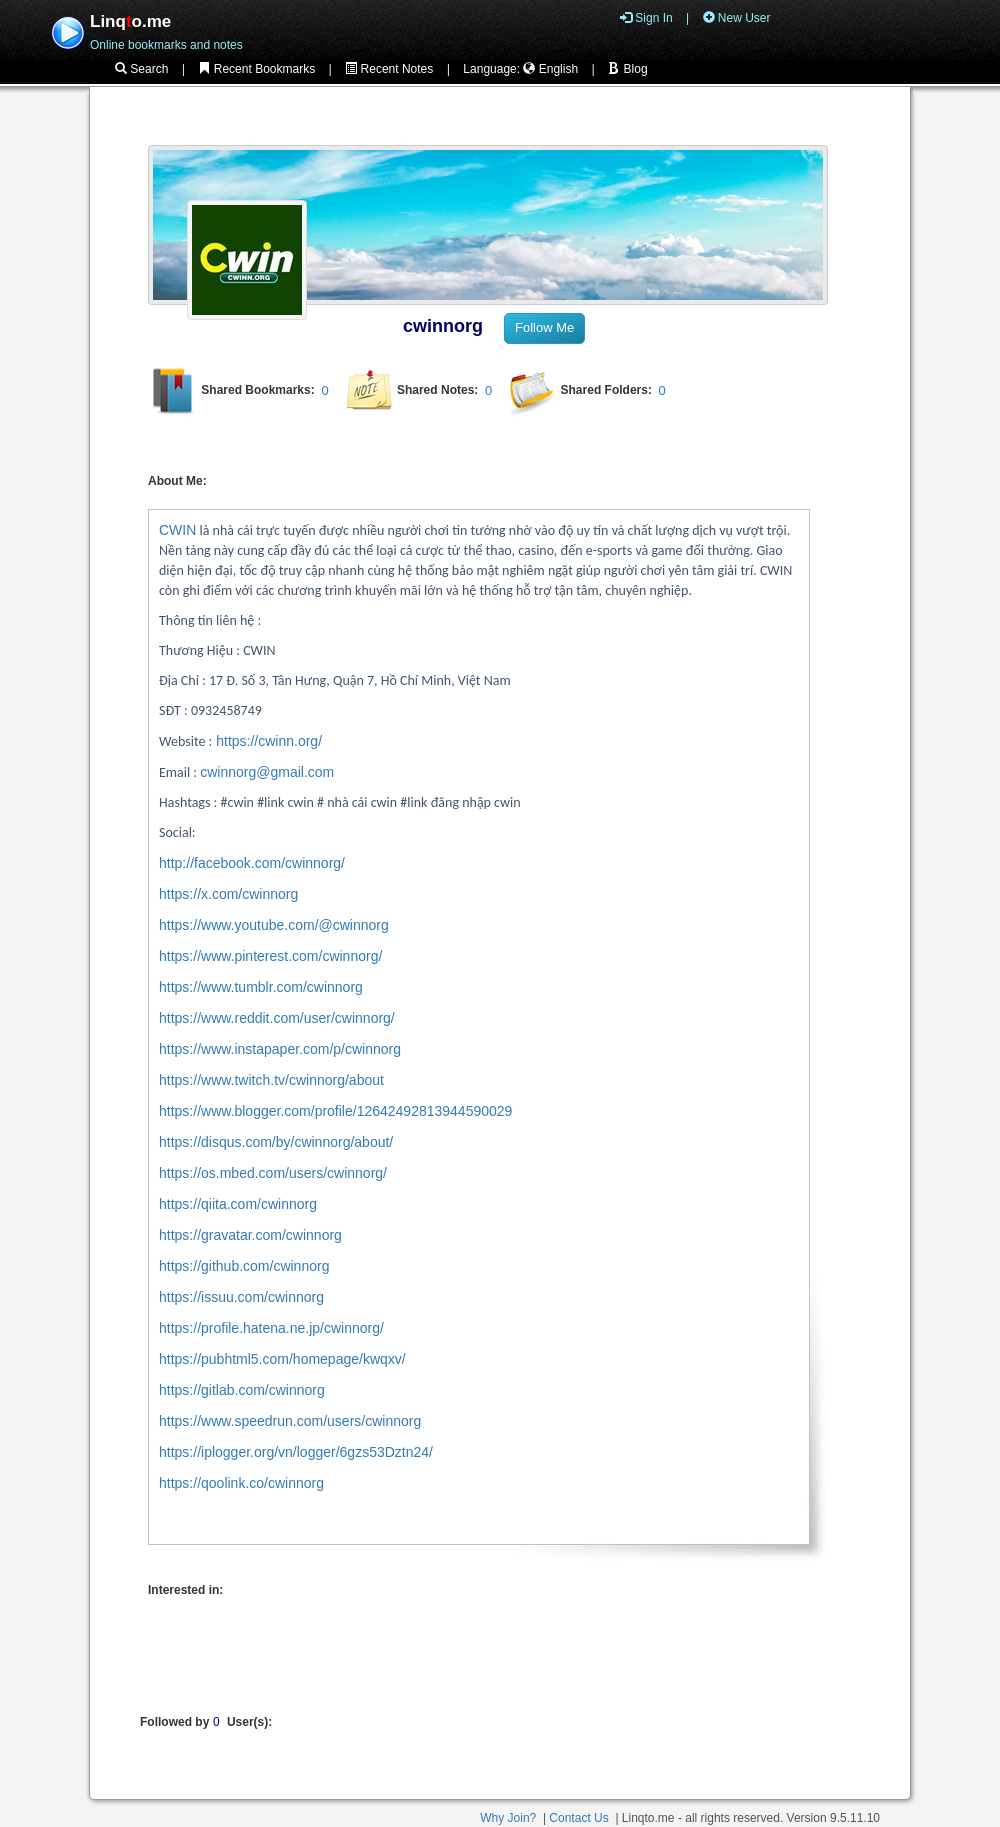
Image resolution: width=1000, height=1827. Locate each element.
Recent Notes (389, 69)
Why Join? (508, 1818)
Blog (627, 69)
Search (141, 69)
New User (737, 18)
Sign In (646, 18)
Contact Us (578, 1818)
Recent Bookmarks (256, 69)
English (550, 69)
